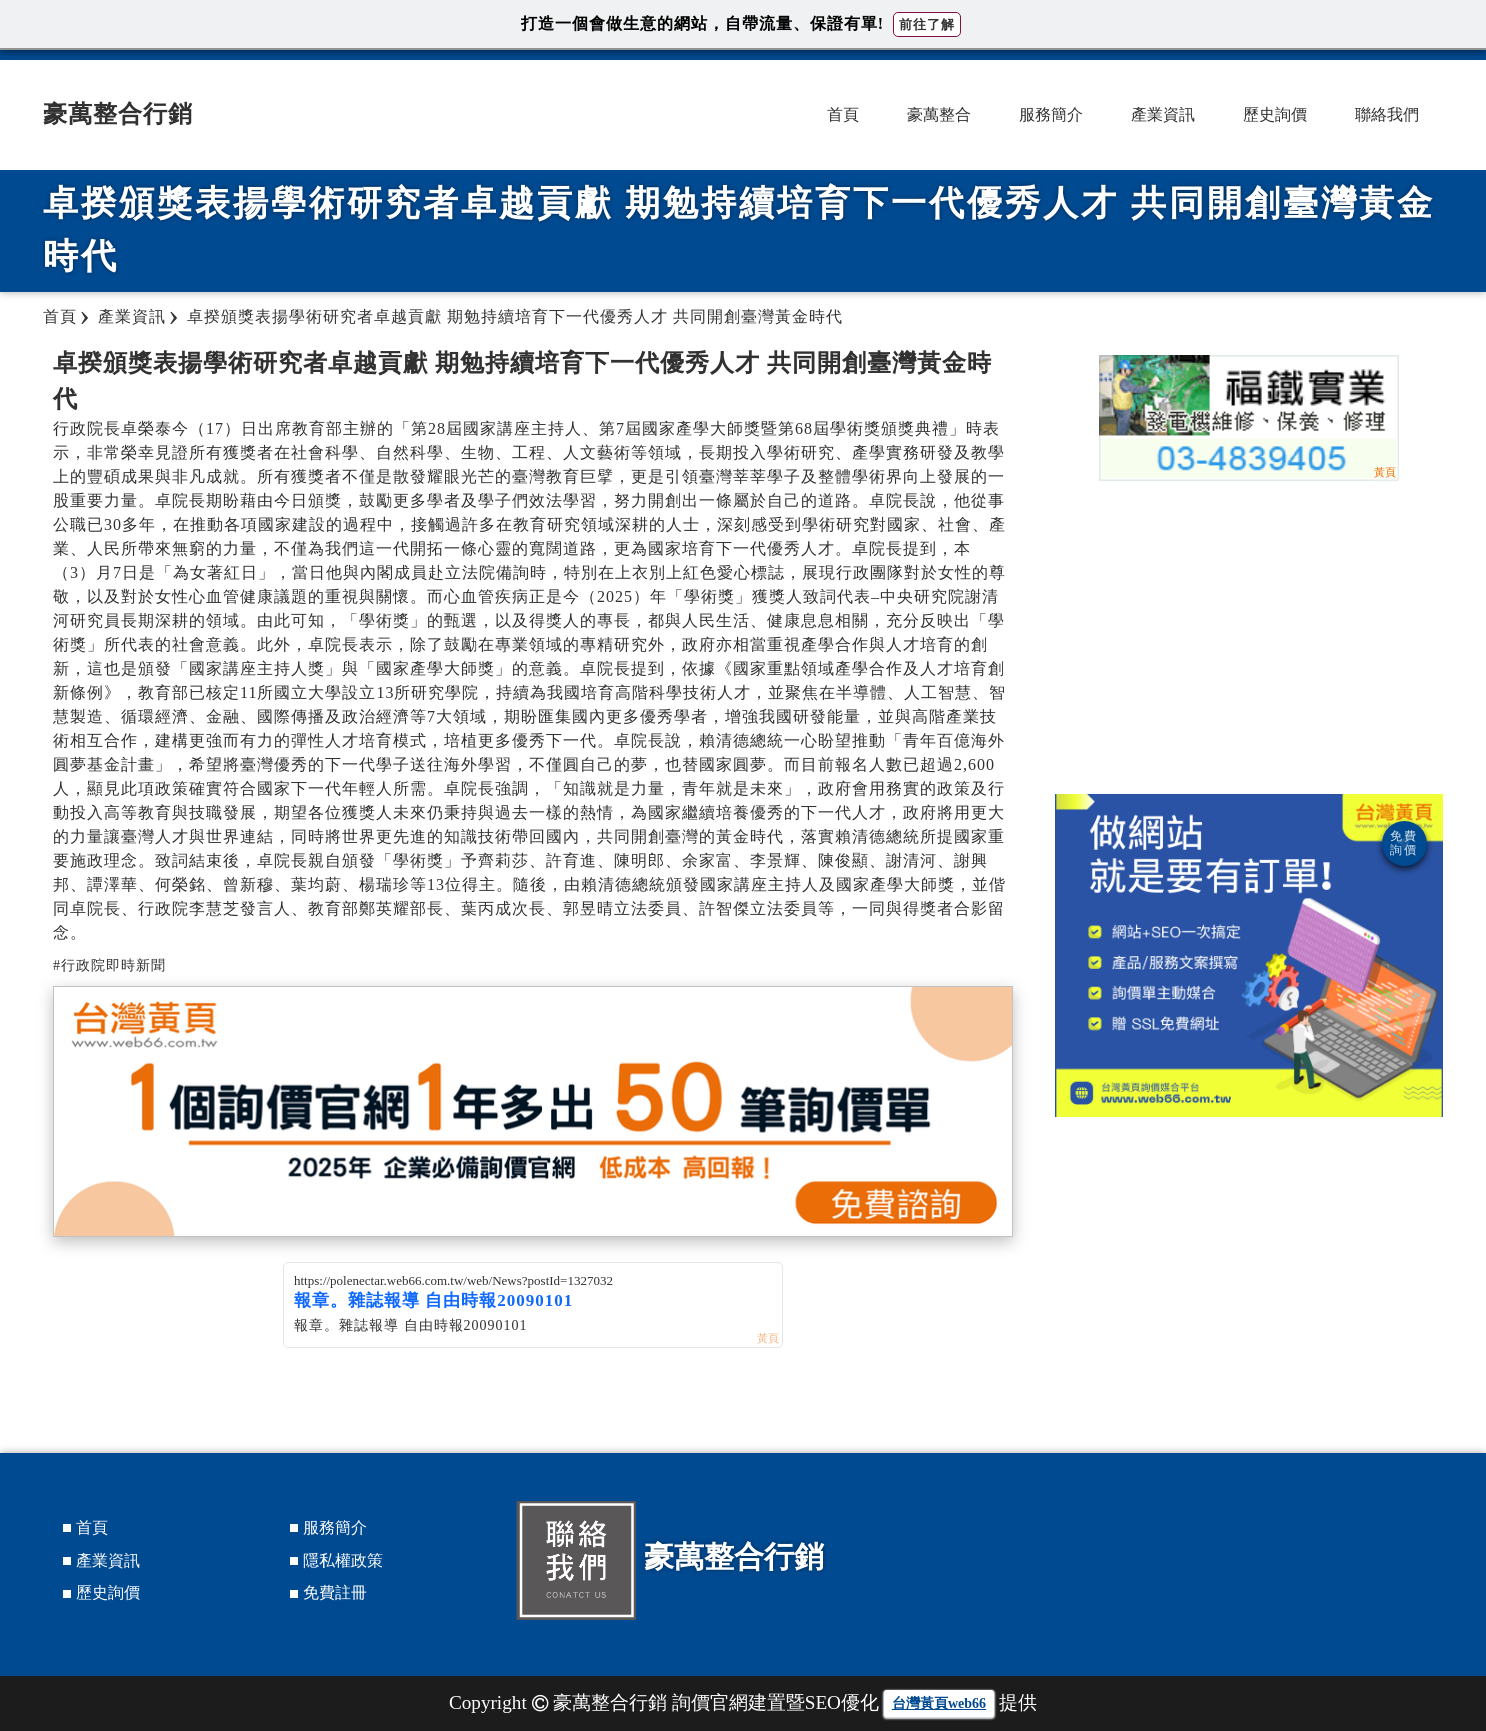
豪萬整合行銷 (118, 114)
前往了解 (927, 24)
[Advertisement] (1249, 634)
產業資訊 (1163, 114)
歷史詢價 (1275, 114)
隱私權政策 (343, 1560)
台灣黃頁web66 (939, 1703)
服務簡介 (1051, 114)
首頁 (843, 114)
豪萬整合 (939, 114)
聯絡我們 (1387, 114)
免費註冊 (335, 1592)
